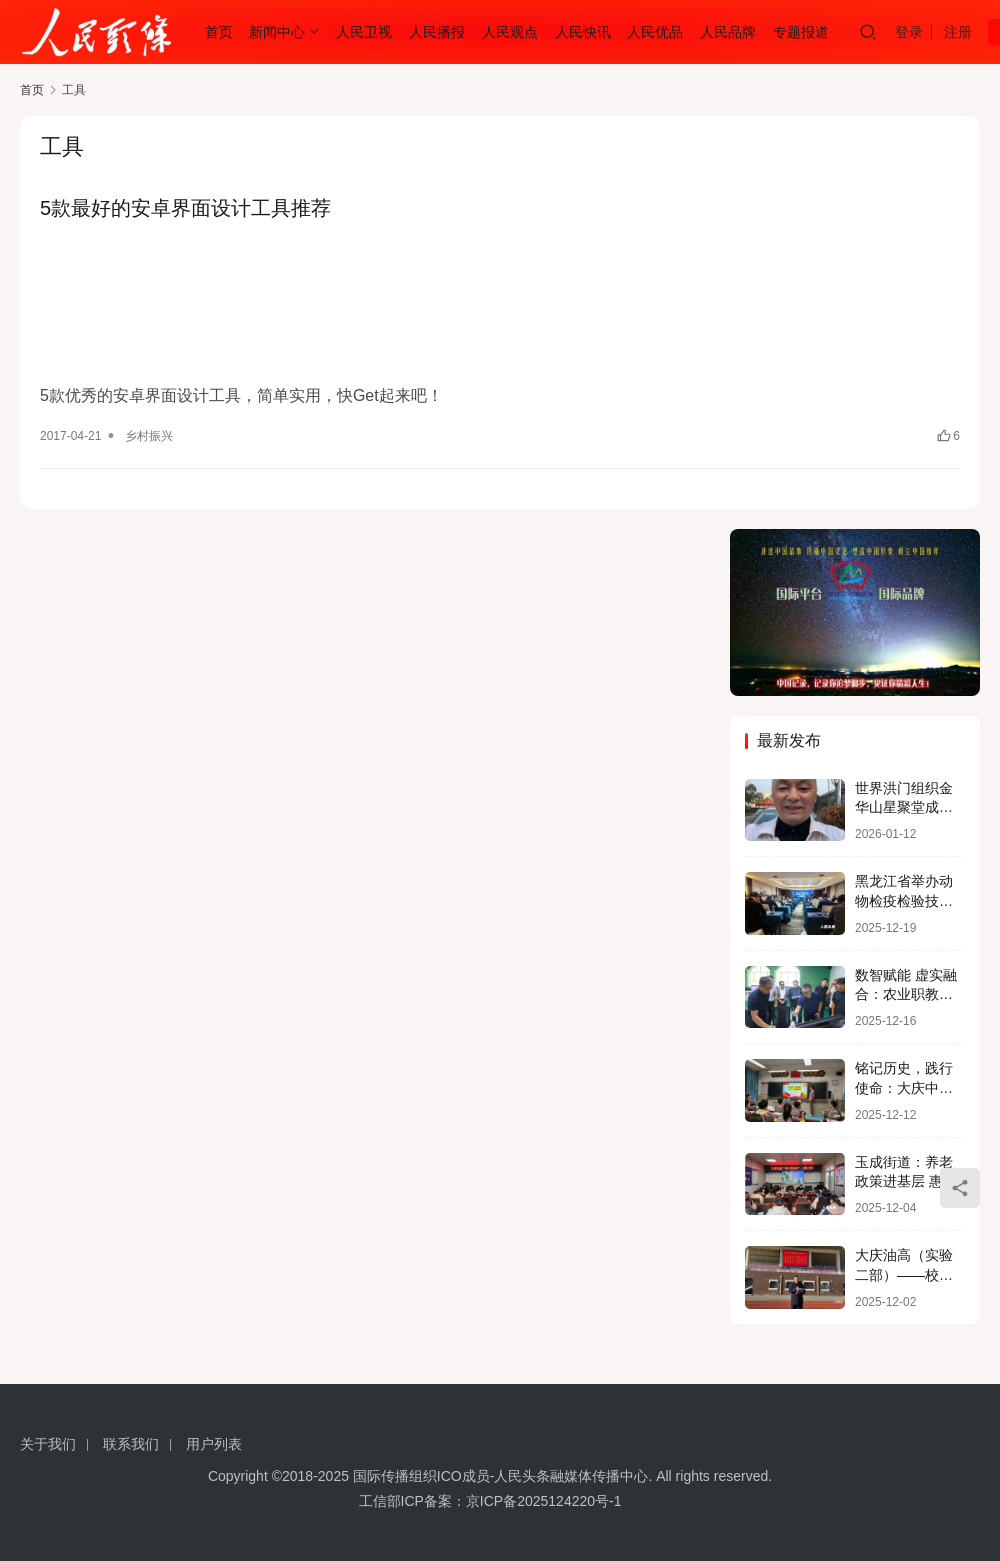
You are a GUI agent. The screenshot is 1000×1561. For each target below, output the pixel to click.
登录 (909, 32)
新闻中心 (277, 32)
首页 (219, 32)
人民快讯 (583, 32)
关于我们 (48, 1444)
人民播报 (437, 32)
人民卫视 (364, 32)
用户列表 (214, 1444)
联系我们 (131, 1444)
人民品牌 (728, 32)
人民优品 (655, 32)
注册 (958, 32)
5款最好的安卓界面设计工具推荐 (185, 208)
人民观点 (510, 32)
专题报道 (801, 32)
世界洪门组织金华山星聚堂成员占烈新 (904, 807)
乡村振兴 (149, 436)
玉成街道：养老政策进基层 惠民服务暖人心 (906, 1181)
